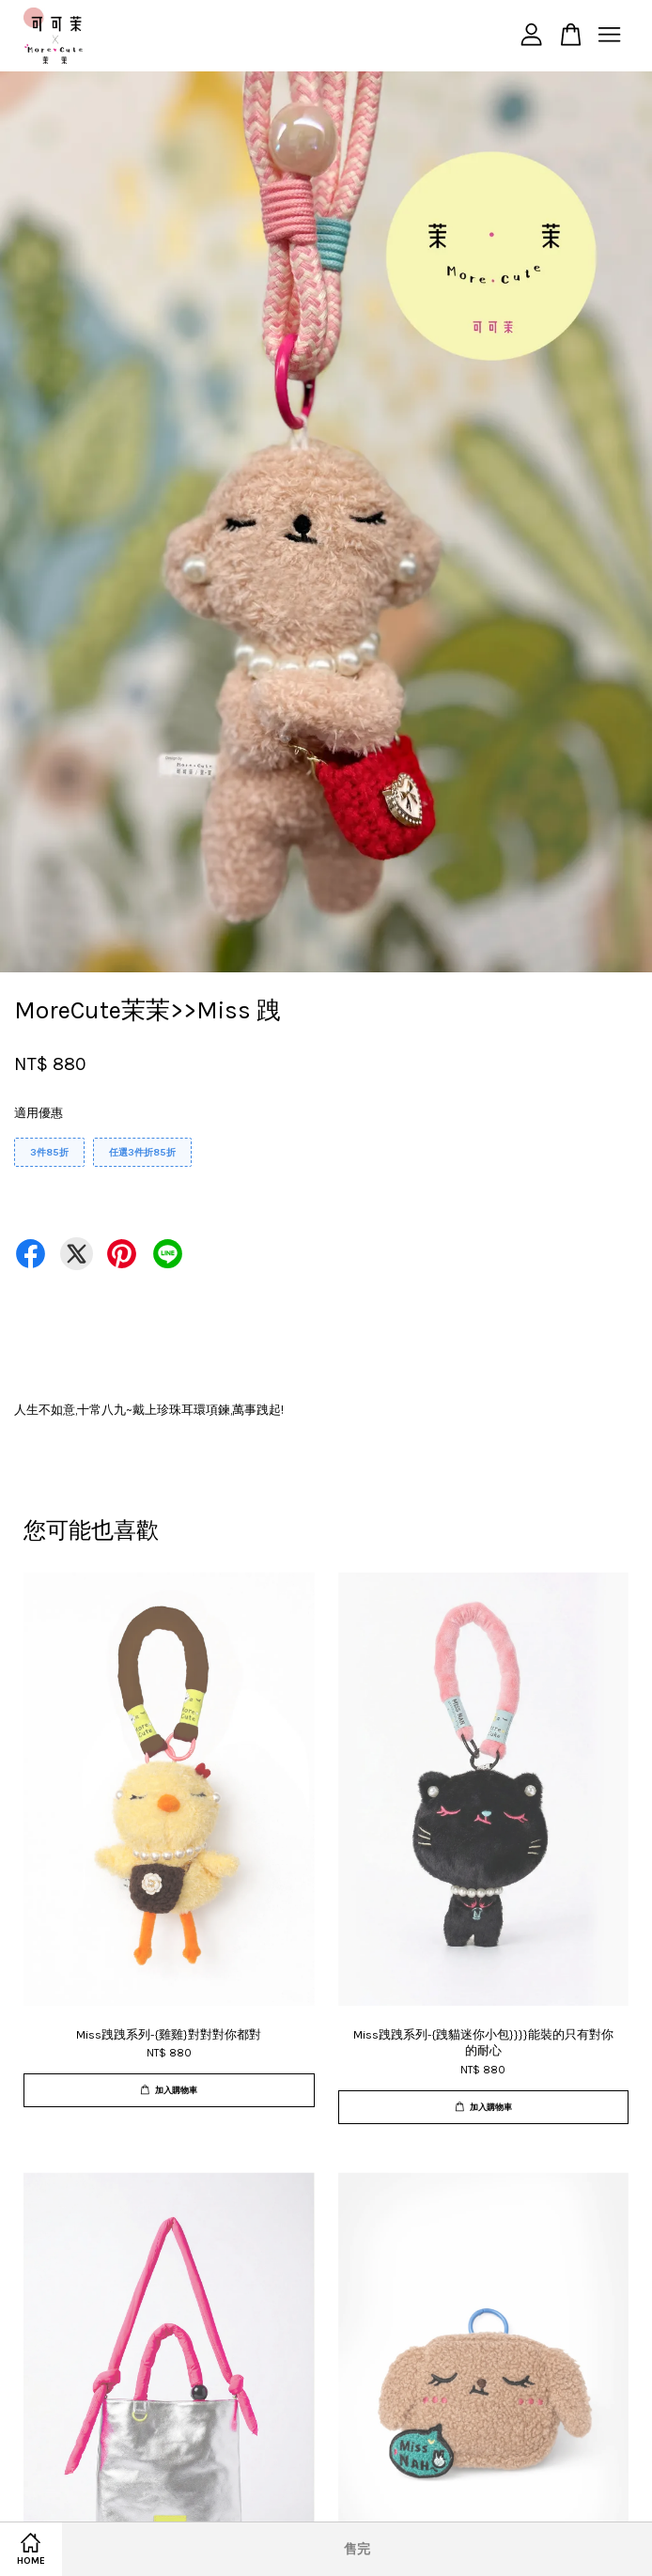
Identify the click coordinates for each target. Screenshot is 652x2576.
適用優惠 (38, 1113)
